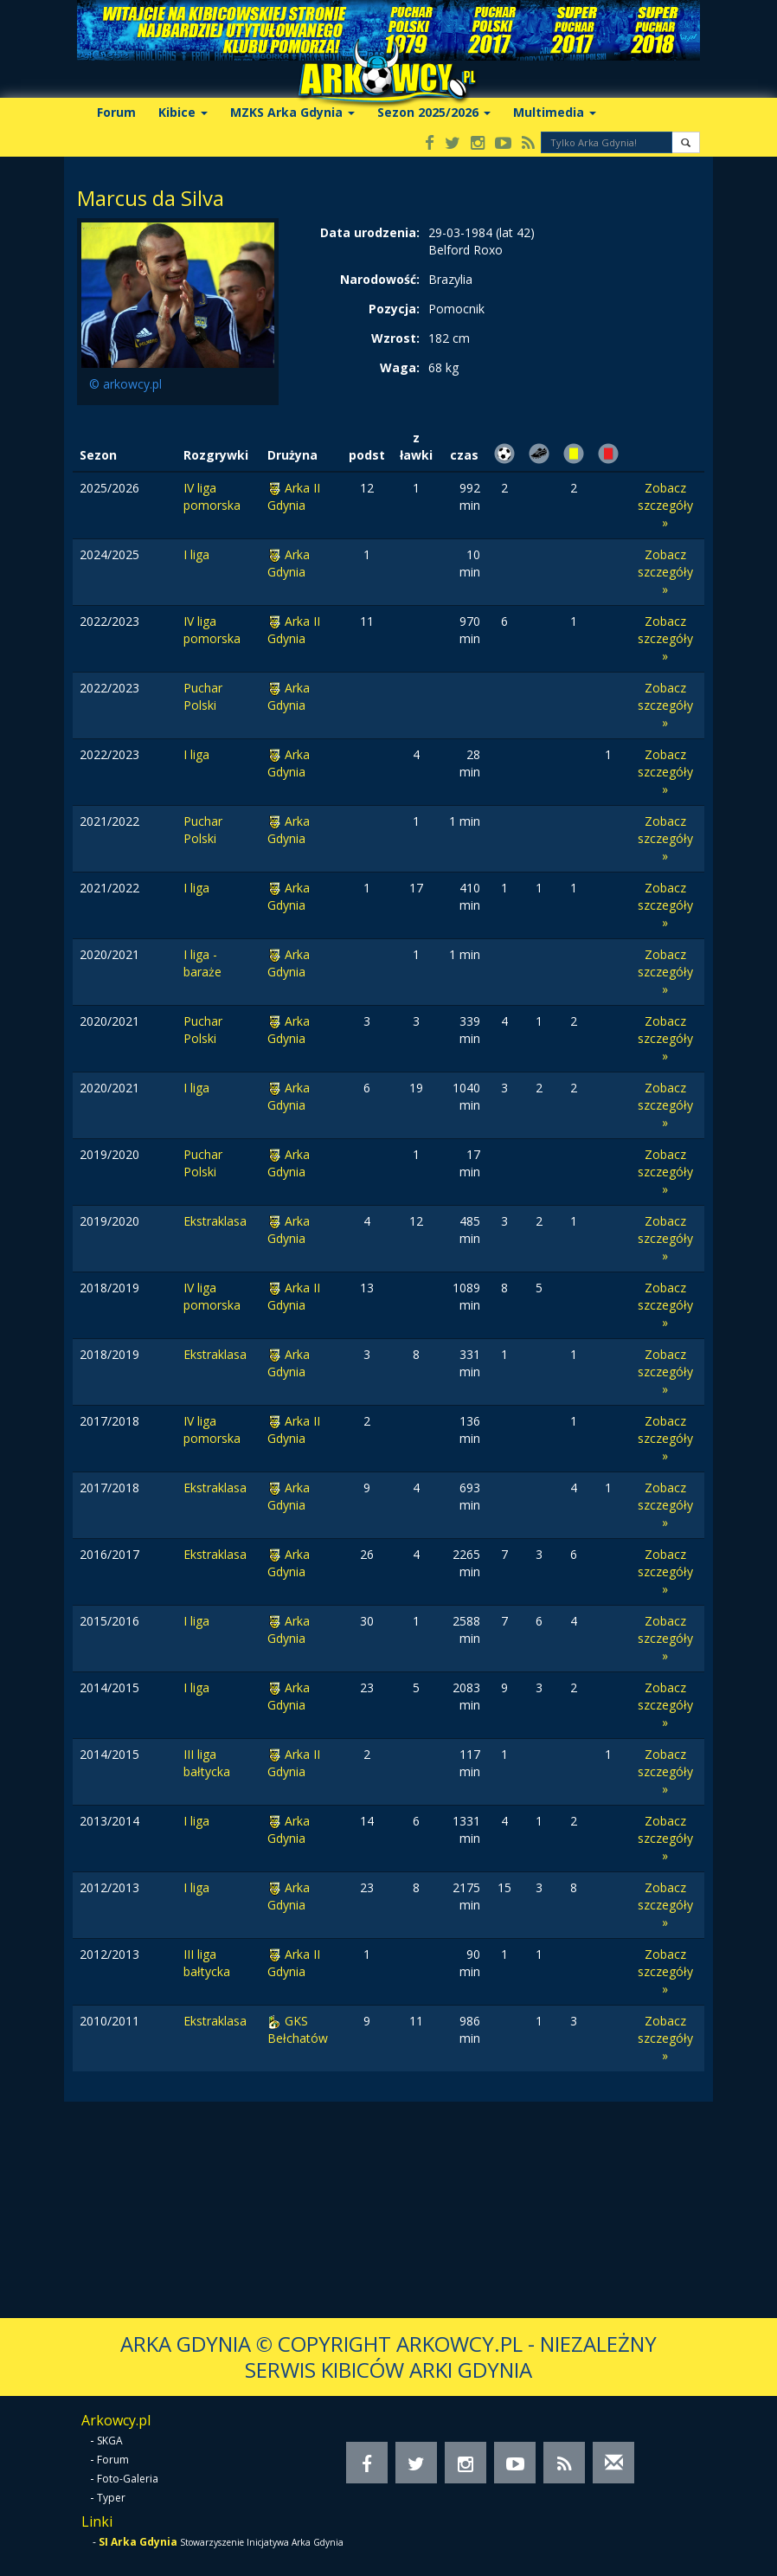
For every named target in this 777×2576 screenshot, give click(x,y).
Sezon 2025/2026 (434, 112)
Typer (111, 2497)
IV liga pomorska (212, 496)
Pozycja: (394, 308)
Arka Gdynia (288, 563)
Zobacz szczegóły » (665, 505)
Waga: (400, 367)
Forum (116, 112)
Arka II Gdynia (293, 496)
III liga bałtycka (206, 1763)
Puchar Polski (202, 696)
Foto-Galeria (127, 2478)
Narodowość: (380, 279)
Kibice (183, 112)
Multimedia (554, 112)
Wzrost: (395, 338)
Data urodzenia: (370, 232)
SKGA (110, 2440)
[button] (685, 142)
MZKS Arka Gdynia (292, 112)
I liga (196, 554)
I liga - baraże (202, 963)
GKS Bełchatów (297, 2029)
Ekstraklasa (215, 1221)
